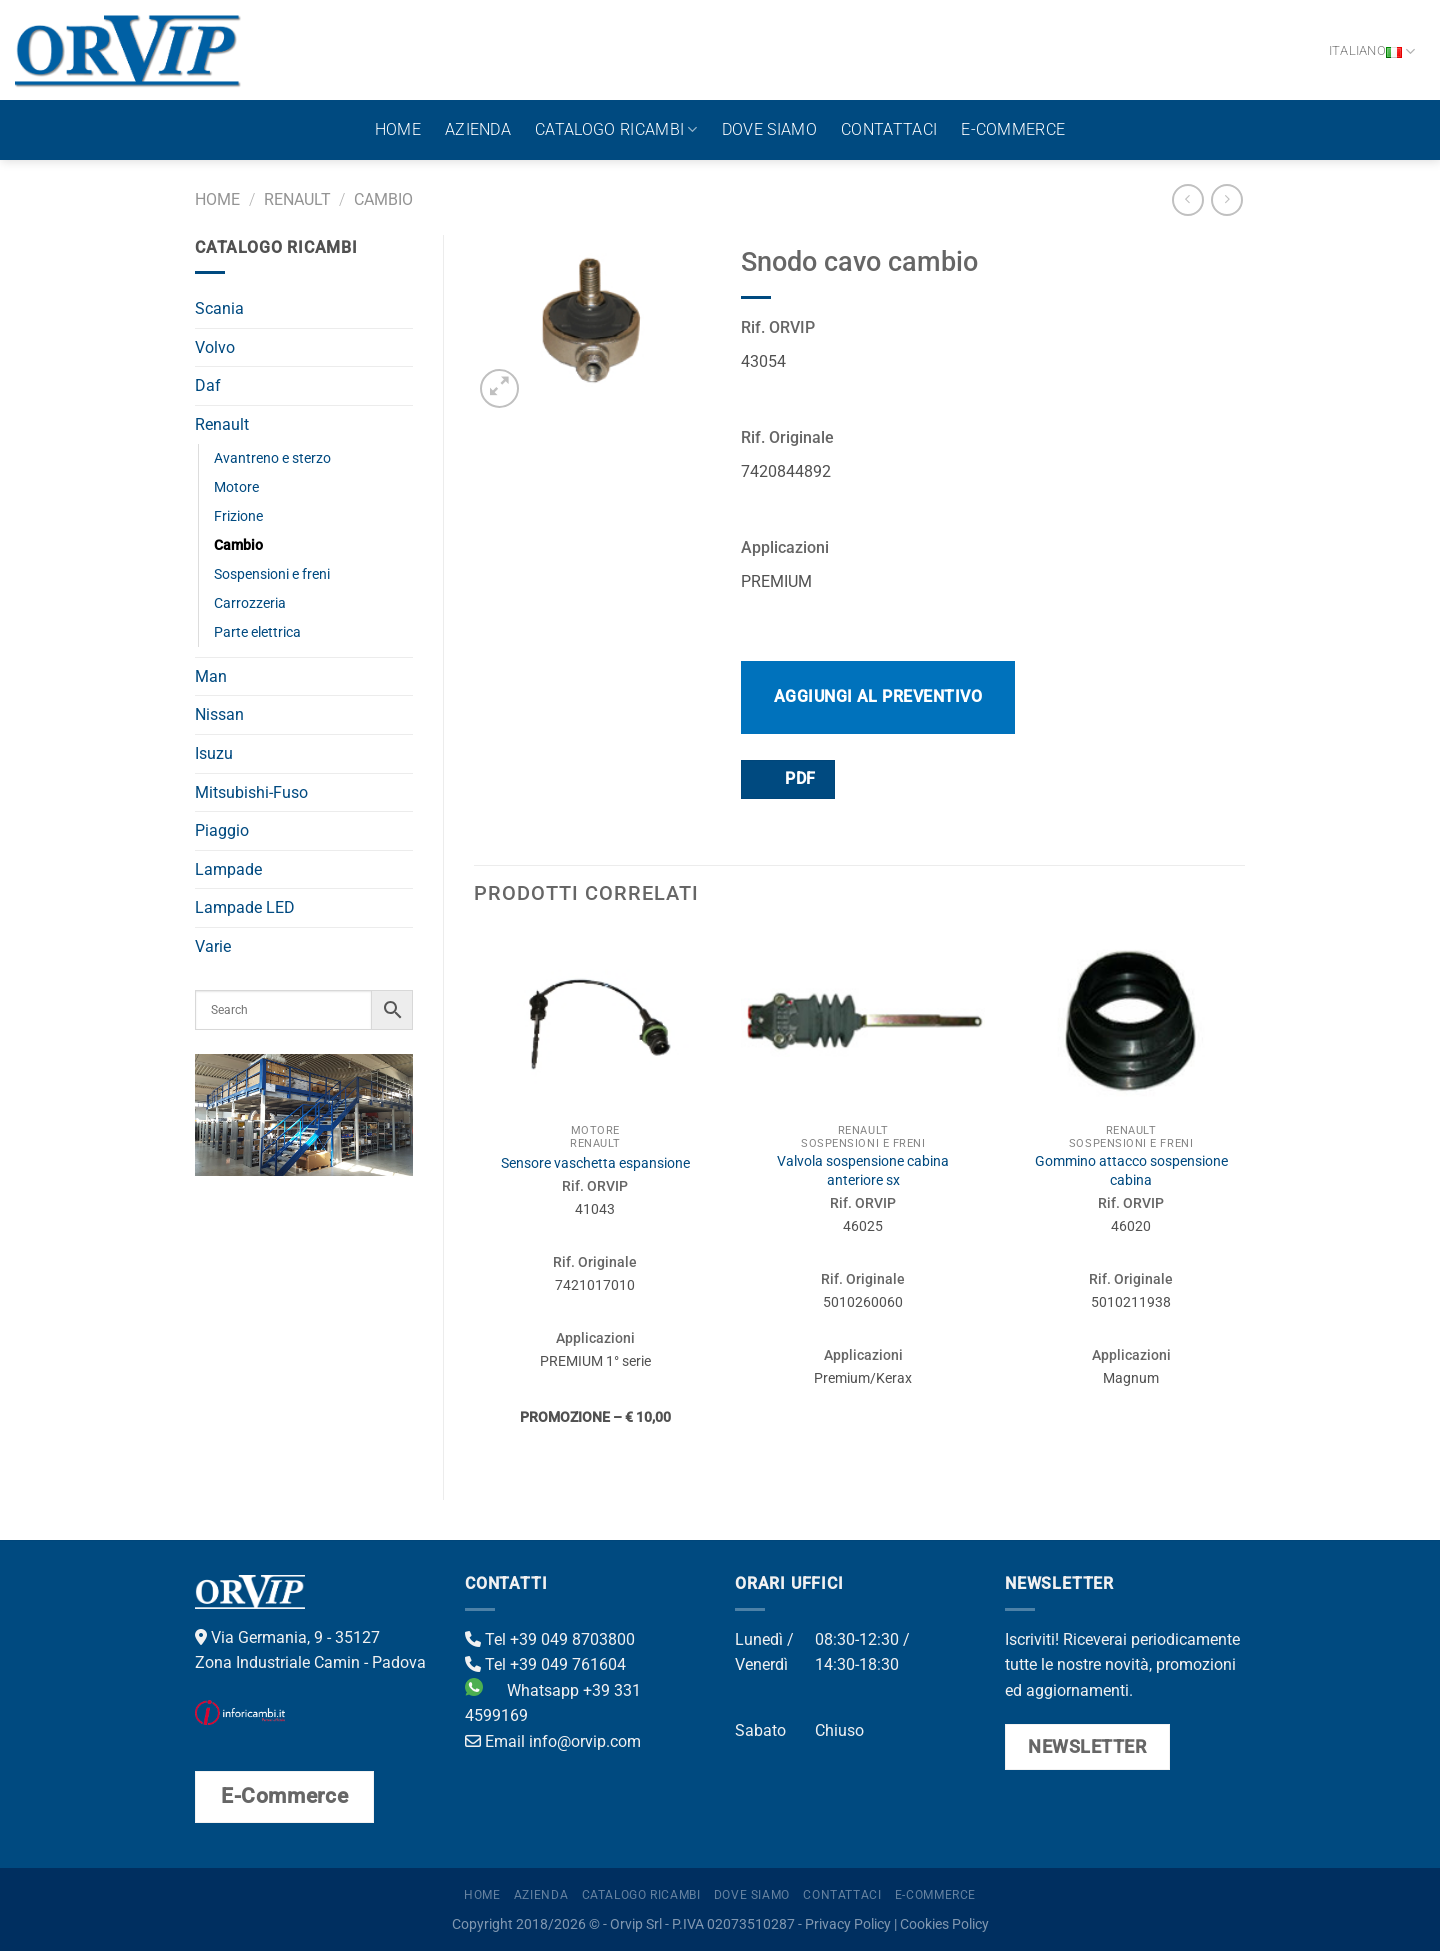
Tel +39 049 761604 (545, 1664)
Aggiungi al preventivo (878, 696)
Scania (219, 308)
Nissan (219, 714)
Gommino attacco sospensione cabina (1131, 1171)
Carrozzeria (250, 603)
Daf (208, 385)
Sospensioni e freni (272, 574)
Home (398, 129)
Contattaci (889, 129)
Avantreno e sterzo (272, 458)
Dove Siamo (769, 129)
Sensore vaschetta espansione (595, 1163)
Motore (236, 487)
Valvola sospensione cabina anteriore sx (863, 1171)
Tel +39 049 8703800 (550, 1639)
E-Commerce (1013, 129)
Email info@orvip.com (553, 1741)
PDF (787, 778)
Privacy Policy (848, 1924)
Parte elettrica (257, 632)
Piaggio (222, 830)
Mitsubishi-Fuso (251, 792)
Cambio (383, 199)
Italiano (1372, 51)
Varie (213, 946)
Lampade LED (245, 907)
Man (211, 676)
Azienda (478, 129)
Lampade (228, 869)
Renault (297, 199)
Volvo (215, 347)
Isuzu (214, 753)
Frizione (238, 516)
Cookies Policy (944, 1924)
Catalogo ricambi (616, 130)
